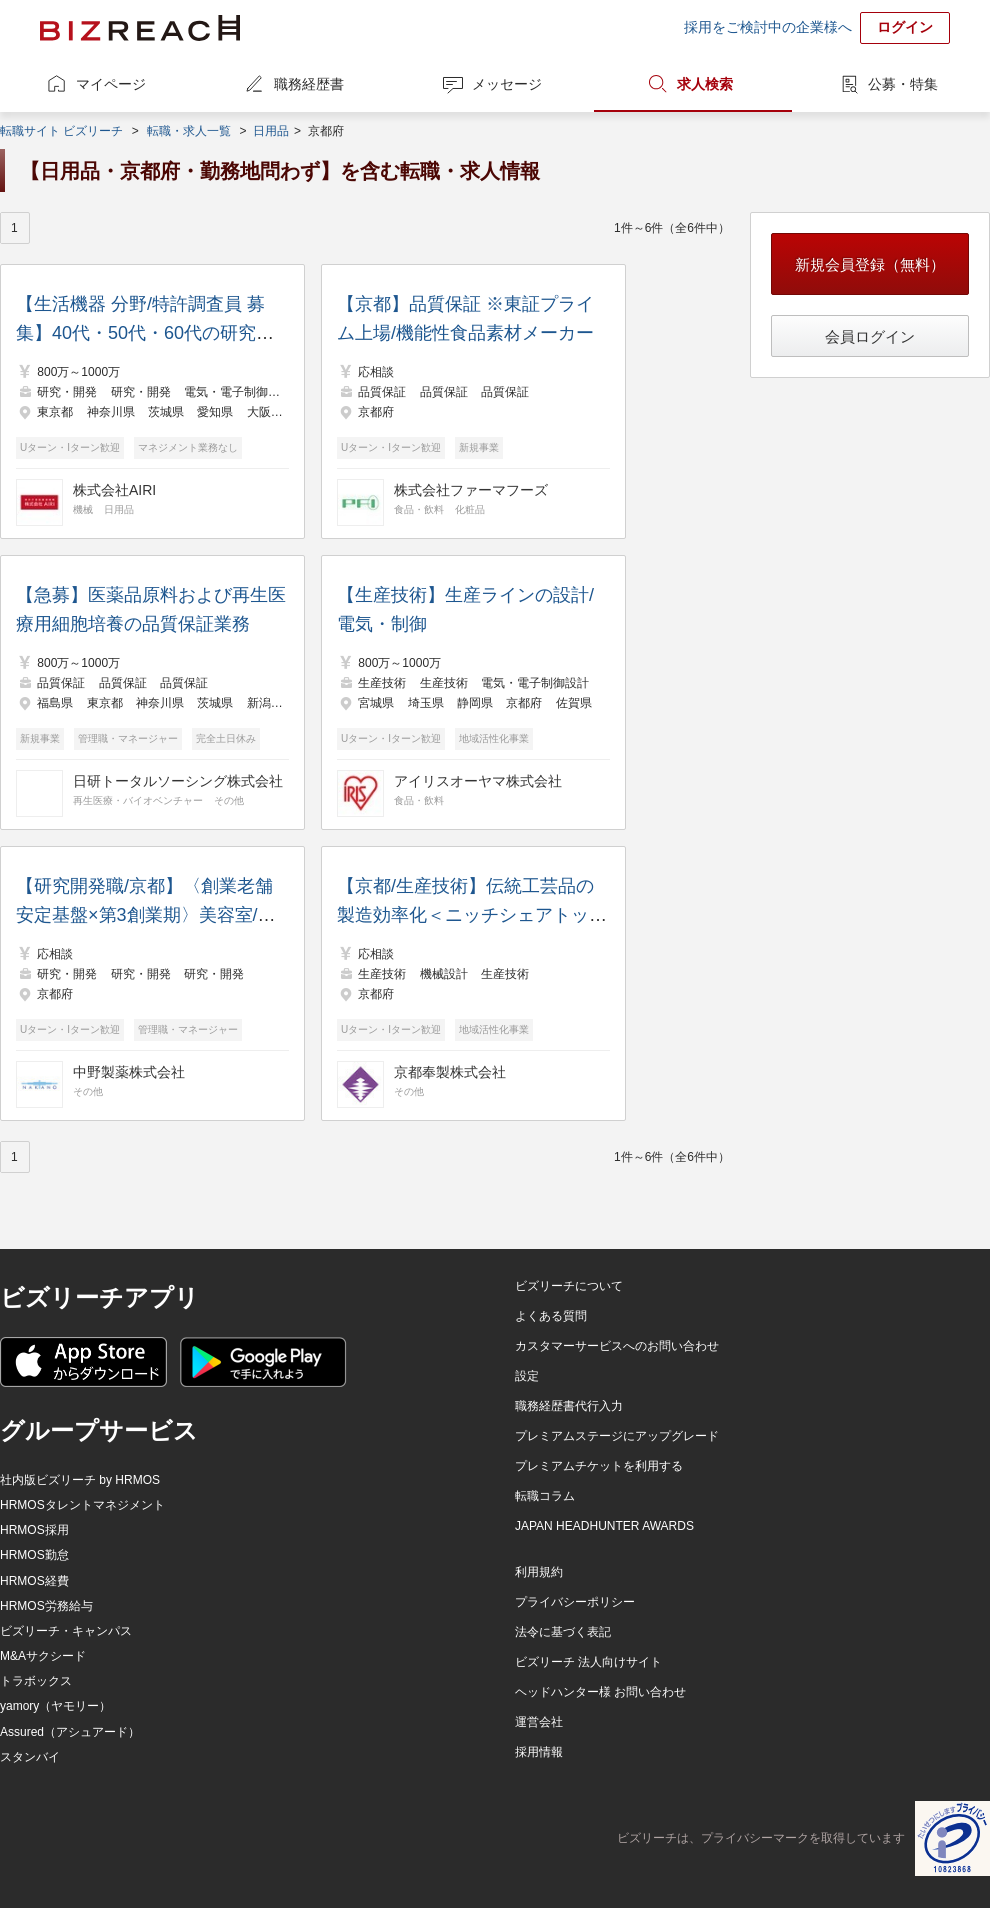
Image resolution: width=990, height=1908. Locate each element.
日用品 (271, 131)
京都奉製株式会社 (450, 1072)
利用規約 (539, 1572)
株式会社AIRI (114, 490)
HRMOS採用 (34, 1530)
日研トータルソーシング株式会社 (178, 781)
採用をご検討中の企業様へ (768, 27)
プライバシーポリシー (575, 1602)
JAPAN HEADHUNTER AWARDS (604, 1526)
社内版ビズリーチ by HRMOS (80, 1480)
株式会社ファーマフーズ (471, 490)
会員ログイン (870, 336)
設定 (527, 1376)
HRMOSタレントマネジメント (82, 1505)
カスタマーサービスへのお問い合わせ (617, 1346)
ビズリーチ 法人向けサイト (588, 1662)
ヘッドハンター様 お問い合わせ (600, 1692)
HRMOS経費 (34, 1581)
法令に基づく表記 (563, 1632)
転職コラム (545, 1496)
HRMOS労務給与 (46, 1606)
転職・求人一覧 (189, 131)
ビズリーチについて (569, 1286)
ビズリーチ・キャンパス (66, 1631)
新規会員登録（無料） (870, 264)
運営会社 (539, 1722)
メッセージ (507, 84)
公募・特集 (903, 84)
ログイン (905, 27)
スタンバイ (30, 1757)
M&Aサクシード (43, 1656)
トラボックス (36, 1681)
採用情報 (539, 1752)
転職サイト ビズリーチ (61, 131)
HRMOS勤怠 (34, 1555)
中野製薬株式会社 (129, 1072)
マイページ (111, 84)
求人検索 (705, 84)
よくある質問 (551, 1316)
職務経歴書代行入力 (569, 1406)
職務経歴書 (309, 84)
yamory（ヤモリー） (55, 1706)
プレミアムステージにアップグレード (617, 1436)
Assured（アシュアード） (70, 1732)
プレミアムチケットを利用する (599, 1466)
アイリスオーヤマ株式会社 (478, 781)
